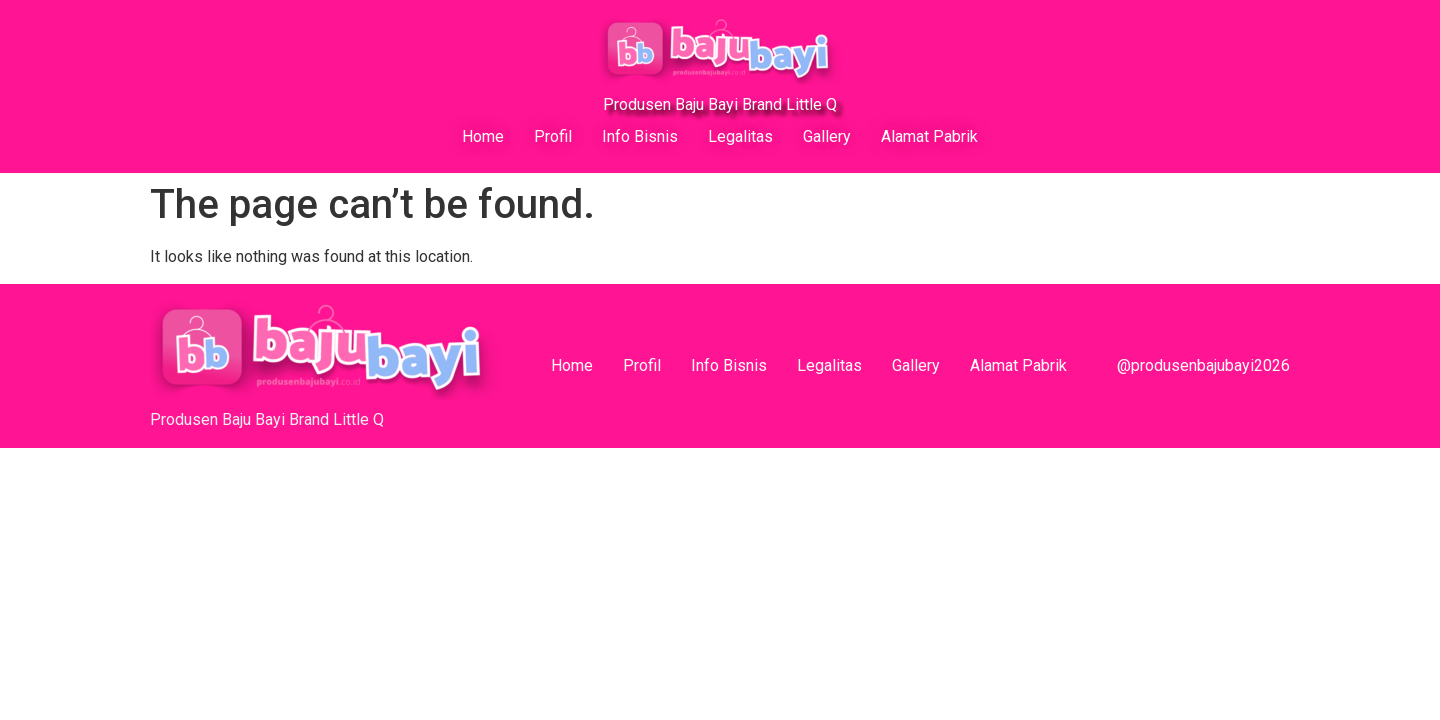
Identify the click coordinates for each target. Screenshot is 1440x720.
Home (483, 136)
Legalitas (740, 136)
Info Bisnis (640, 136)
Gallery (827, 136)
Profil (553, 136)
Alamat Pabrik (929, 136)
